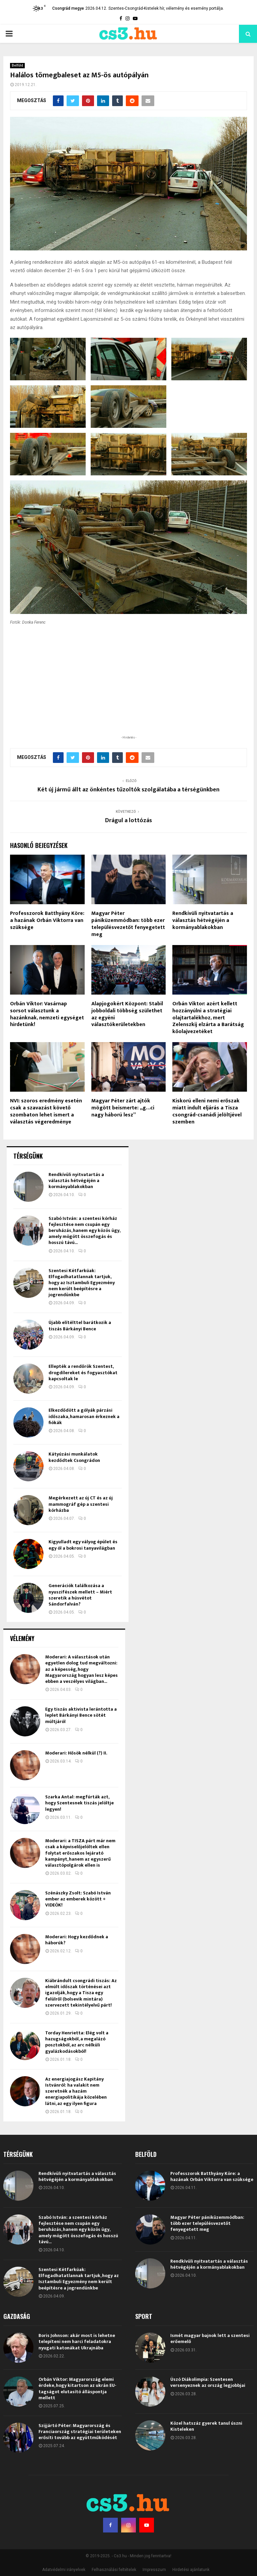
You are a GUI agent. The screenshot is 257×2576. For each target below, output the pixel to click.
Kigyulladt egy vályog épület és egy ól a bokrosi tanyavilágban (83, 2409)
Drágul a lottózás (128, 1685)
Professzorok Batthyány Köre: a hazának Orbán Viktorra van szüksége (47, 1784)
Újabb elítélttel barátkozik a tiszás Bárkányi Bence (80, 2189)
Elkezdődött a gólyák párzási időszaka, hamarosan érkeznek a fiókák (84, 2280)
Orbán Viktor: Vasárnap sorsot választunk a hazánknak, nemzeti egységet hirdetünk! (47, 1878)
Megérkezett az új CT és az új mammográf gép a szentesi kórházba (81, 2368)
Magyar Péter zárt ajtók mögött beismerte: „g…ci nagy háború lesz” (122, 1971)
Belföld (17, 65)
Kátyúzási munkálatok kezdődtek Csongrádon (74, 2321)
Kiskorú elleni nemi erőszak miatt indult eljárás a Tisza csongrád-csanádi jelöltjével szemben (207, 1975)
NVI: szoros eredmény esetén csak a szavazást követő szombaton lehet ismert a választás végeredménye (46, 1975)
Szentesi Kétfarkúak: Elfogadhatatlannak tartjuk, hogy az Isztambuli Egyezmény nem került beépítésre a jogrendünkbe (82, 2146)
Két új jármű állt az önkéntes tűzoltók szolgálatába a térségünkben (128, 1654)
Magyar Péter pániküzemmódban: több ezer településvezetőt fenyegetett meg (128, 1788)
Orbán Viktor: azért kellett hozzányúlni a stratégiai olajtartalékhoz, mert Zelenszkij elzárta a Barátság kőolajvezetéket (208, 1881)
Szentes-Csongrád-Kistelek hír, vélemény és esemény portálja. (166, 8)
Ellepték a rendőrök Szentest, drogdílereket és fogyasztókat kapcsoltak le (83, 2236)
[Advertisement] (128, 1554)
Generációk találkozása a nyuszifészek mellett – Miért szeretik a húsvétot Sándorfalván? (80, 2459)
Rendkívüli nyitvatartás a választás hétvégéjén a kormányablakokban (202, 1784)
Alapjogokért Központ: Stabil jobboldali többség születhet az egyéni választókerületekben (127, 1878)
